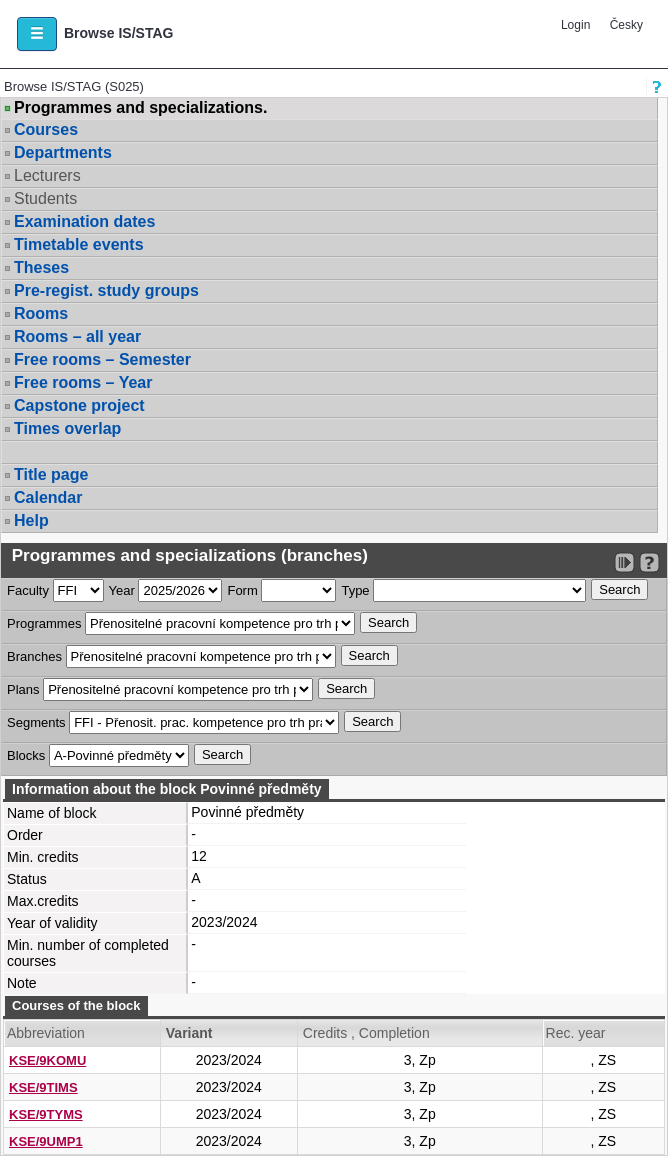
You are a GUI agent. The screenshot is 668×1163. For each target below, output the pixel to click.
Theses (41, 267)
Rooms (41, 313)
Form (242, 590)
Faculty (28, 590)
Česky (626, 25)
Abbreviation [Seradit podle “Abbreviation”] (46, 1033)
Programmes (44, 623)
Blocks (26, 755)
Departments (63, 152)
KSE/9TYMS (46, 1114)
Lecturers (47, 175)
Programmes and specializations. (140, 108)
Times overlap (67, 428)
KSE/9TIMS (43, 1087)
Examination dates (84, 221)
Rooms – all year (77, 336)
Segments (36, 722)
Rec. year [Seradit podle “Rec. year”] (576, 1033)
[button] (37, 34)
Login (575, 25)
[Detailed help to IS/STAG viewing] (649, 562)
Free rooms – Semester (102, 359)
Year (122, 590)
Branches (34, 656)
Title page (51, 474)
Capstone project (79, 405)
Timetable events (79, 244)
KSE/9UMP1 (46, 1141)
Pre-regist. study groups (106, 290)
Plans (23, 689)
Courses (46, 129)
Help (31, 520)
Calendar (48, 497)
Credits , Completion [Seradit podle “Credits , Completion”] (366, 1033)
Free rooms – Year (83, 382)
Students (45, 198)
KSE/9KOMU (47, 1060)
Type (355, 590)
